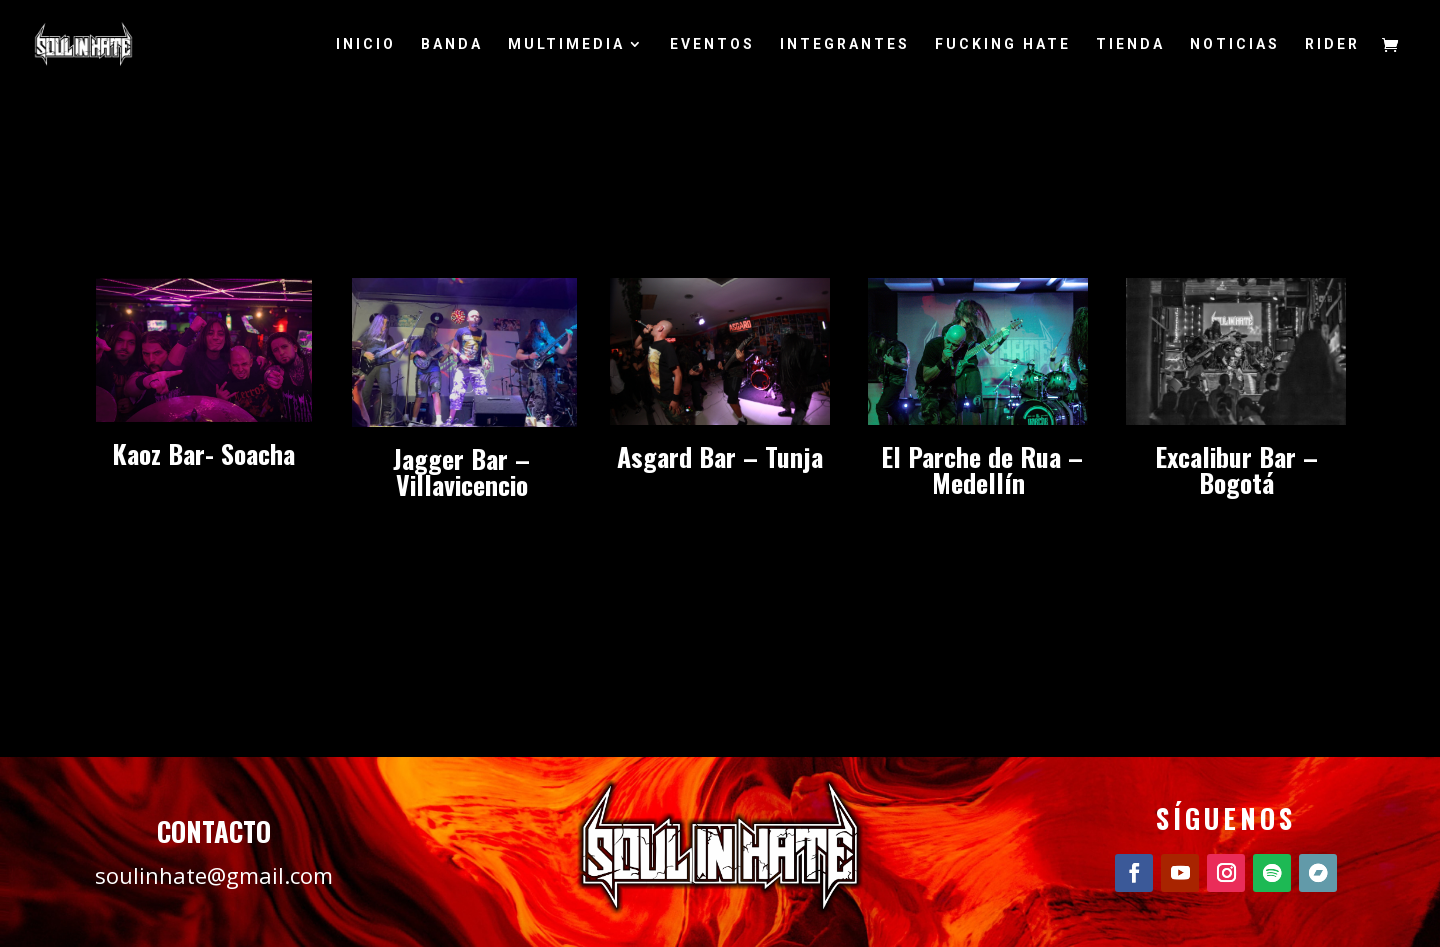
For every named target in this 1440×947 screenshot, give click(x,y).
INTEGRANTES (845, 44)
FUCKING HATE (1003, 44)
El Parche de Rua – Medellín (978, 469)
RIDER (1332, 44)
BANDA (452, 44)
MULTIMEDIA (566, 44)
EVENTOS (712, 44)
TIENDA (1130, 44)
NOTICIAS (1235, 44)
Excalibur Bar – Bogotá (1236, 469)
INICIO (366, 44)
